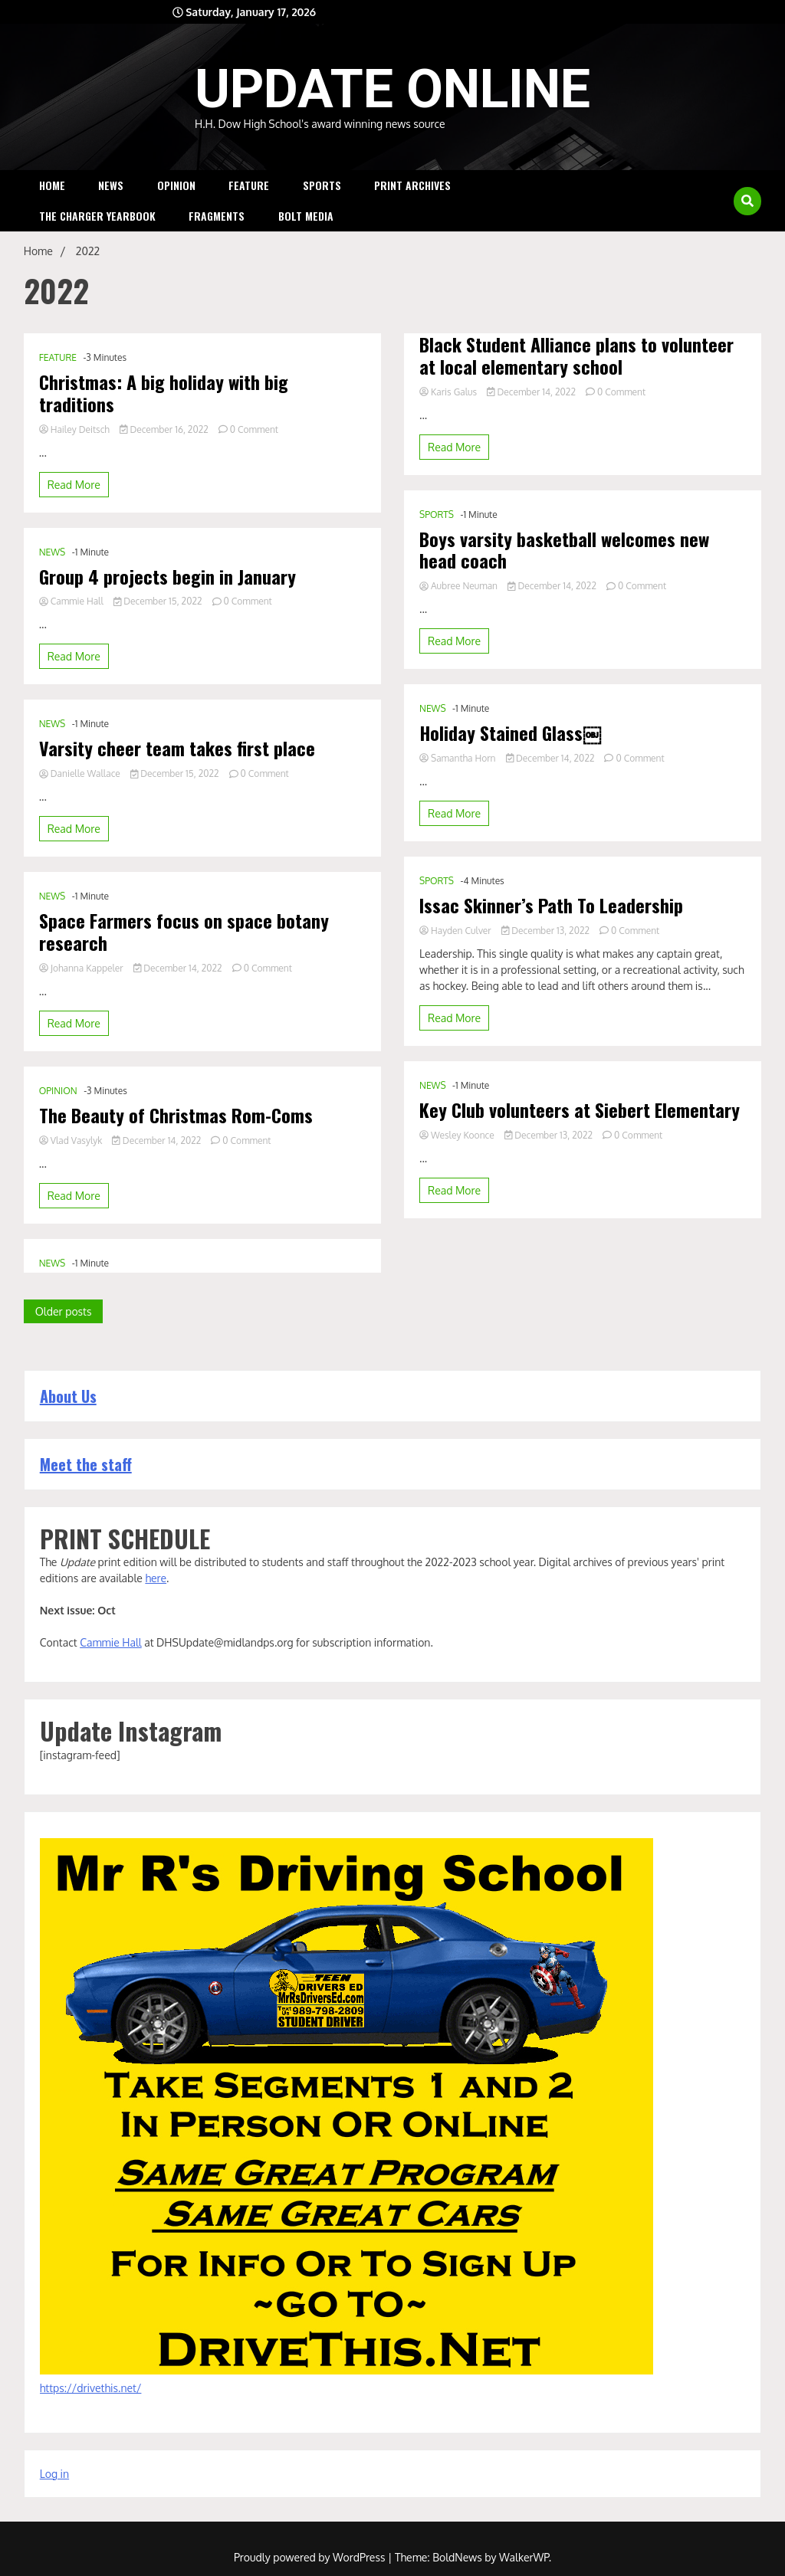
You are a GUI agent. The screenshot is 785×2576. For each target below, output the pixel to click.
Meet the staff (86, 1463)
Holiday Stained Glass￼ (510, 770)
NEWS (110, 185)
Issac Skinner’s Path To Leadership (551, 943)
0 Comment (254, 429)
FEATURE (248, 185)
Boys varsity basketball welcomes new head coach (564, 587)
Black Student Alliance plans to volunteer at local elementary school (576, 393)
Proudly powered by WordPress (311, 2556)
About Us (68, 1395)
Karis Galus (449, 429)
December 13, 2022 (546, 968)
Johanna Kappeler (82, 968)
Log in (54, 2472)
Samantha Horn (458, 795)
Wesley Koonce (458, 1172)
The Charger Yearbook (97, 216)
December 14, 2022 (179, 968)
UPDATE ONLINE (392, 88)
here (155, 1577)
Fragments (217, 216)
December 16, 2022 (165, 429)
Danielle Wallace (81, 773)
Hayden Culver (456, 968)
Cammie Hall (72, 601)
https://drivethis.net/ (91, 2387)
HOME (52, 185)
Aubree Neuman (459, 623)
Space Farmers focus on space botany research (184, 931)
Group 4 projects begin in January (167, 576)
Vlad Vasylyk (72, 1140)
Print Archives (412, 185)
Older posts (63, 1310)
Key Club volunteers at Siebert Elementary (579, 1147)
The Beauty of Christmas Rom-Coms (176, 1115)
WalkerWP (524, 2556)
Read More (74, 484)
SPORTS (322, 185)
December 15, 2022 (159, 601)
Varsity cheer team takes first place (177, 748)
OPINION (176, 185)
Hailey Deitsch (75, 429)
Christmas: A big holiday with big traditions (163, 393)
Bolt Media (305, 216)
